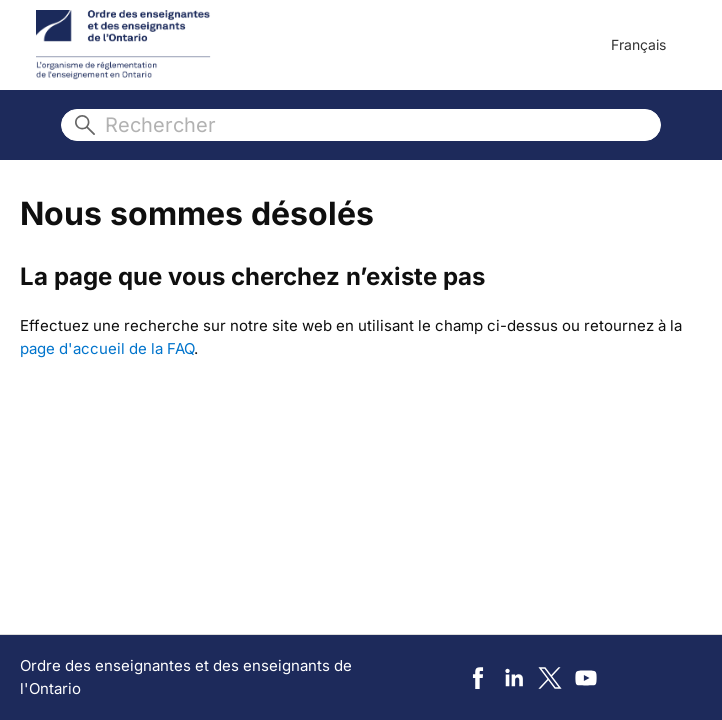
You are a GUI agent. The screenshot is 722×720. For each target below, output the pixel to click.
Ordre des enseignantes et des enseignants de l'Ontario (186, 677)
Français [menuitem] (638, 44)
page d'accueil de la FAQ (107, 348)
